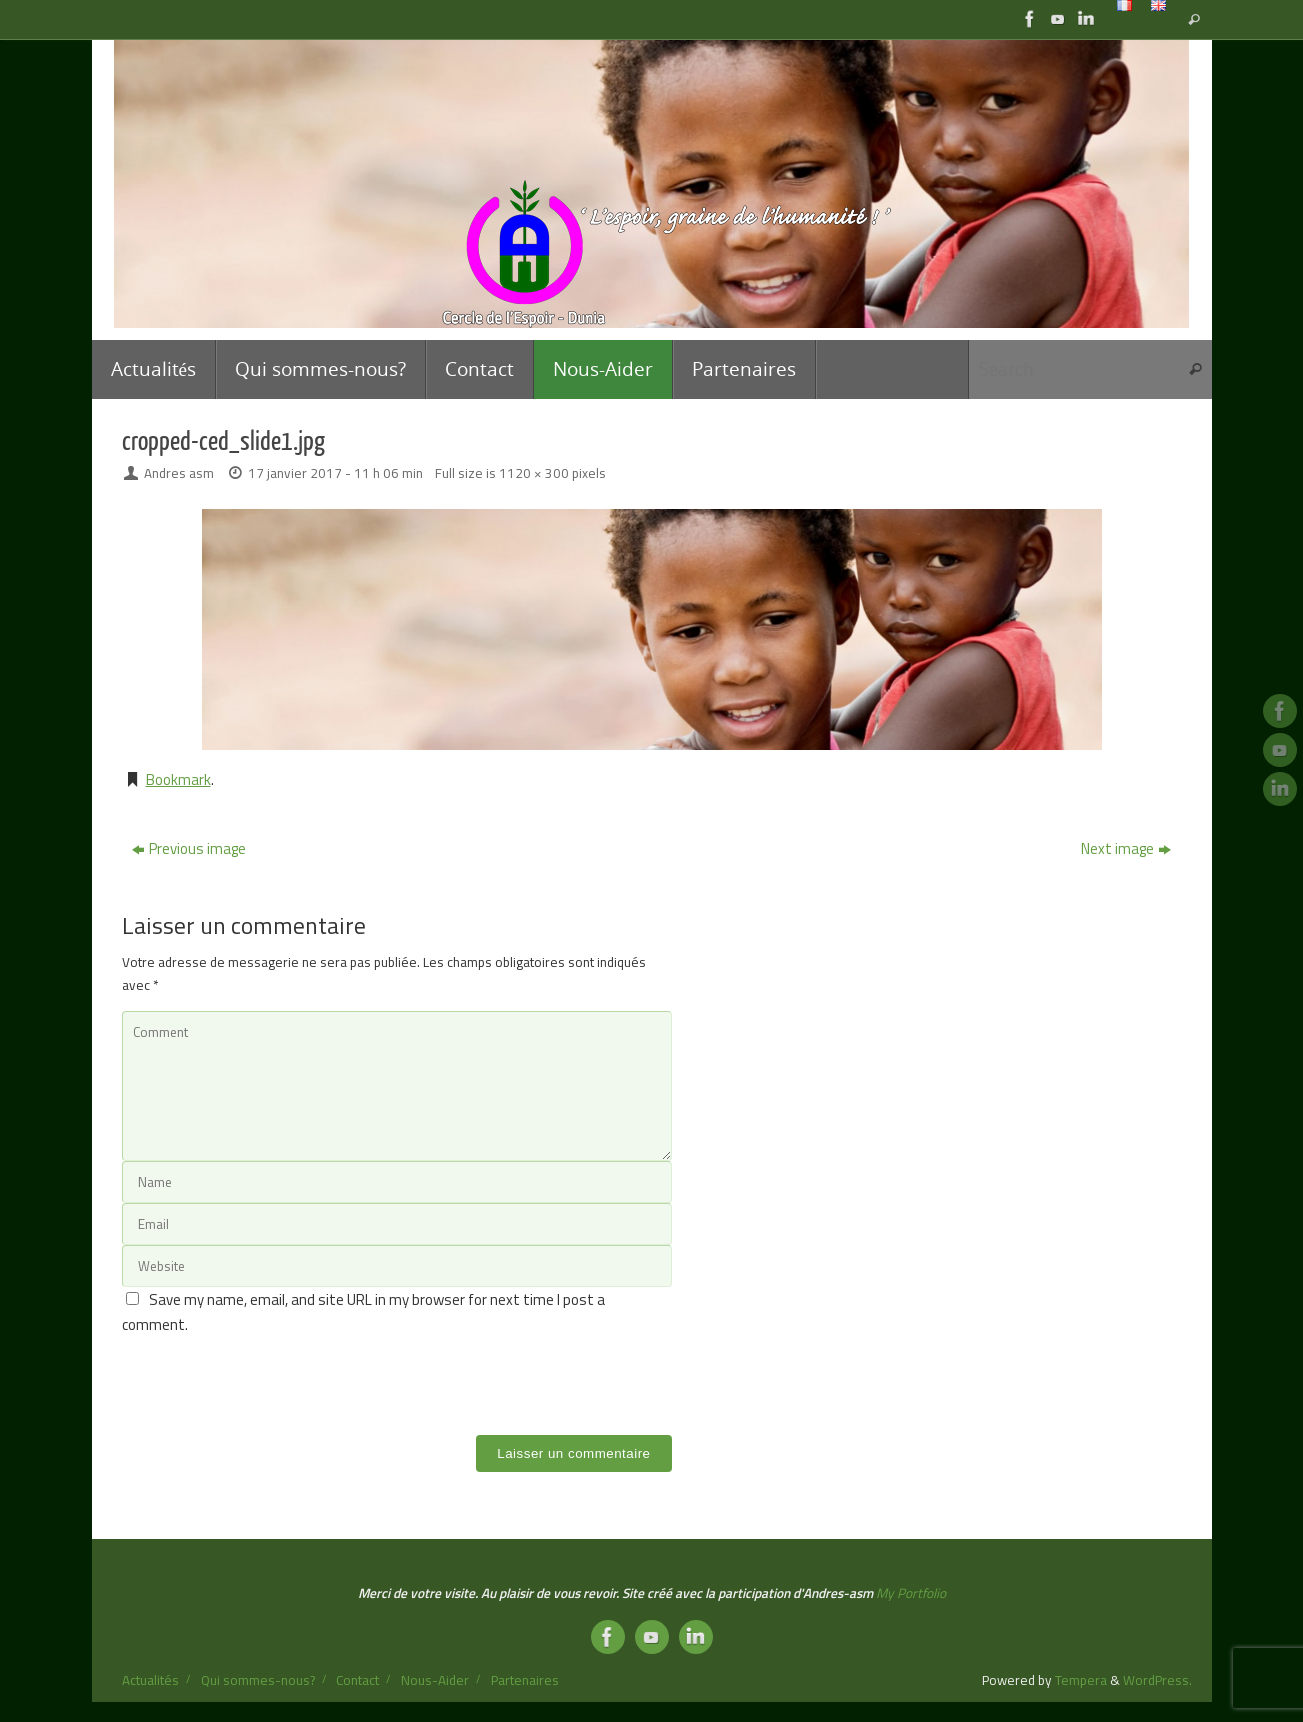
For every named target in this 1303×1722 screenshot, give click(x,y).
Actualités (150, 1680)
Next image (1126, 848)
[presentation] (274, 1377)
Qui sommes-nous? (258, 1680)
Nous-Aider (435, 1680)
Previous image (189, 848)
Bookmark (178, 779)
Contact (357, 1680)
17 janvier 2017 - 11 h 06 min (335, 473)
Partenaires (525, 1680)
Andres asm (179, 473)
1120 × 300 (534, 473)
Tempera (1081, 1680)
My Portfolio (911, 1593)
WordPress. (1157, 1680)
